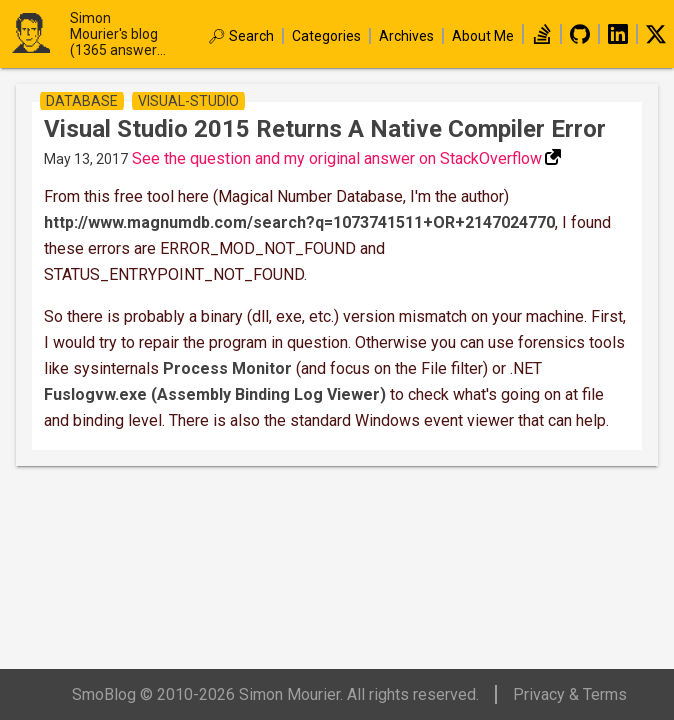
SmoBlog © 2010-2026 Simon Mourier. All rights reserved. (275, 694)
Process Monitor (227, 368)
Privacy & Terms (570, 694)
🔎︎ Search (241, 36)
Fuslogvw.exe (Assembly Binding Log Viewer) (215, 394)
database (82, 101)
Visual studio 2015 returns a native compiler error (325, 129)
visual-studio (188, 101)
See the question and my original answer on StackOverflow (337, 158)
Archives (406, 36)
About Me (483, 36)
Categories (326, 36)
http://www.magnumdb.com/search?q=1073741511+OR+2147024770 (299, 222)
